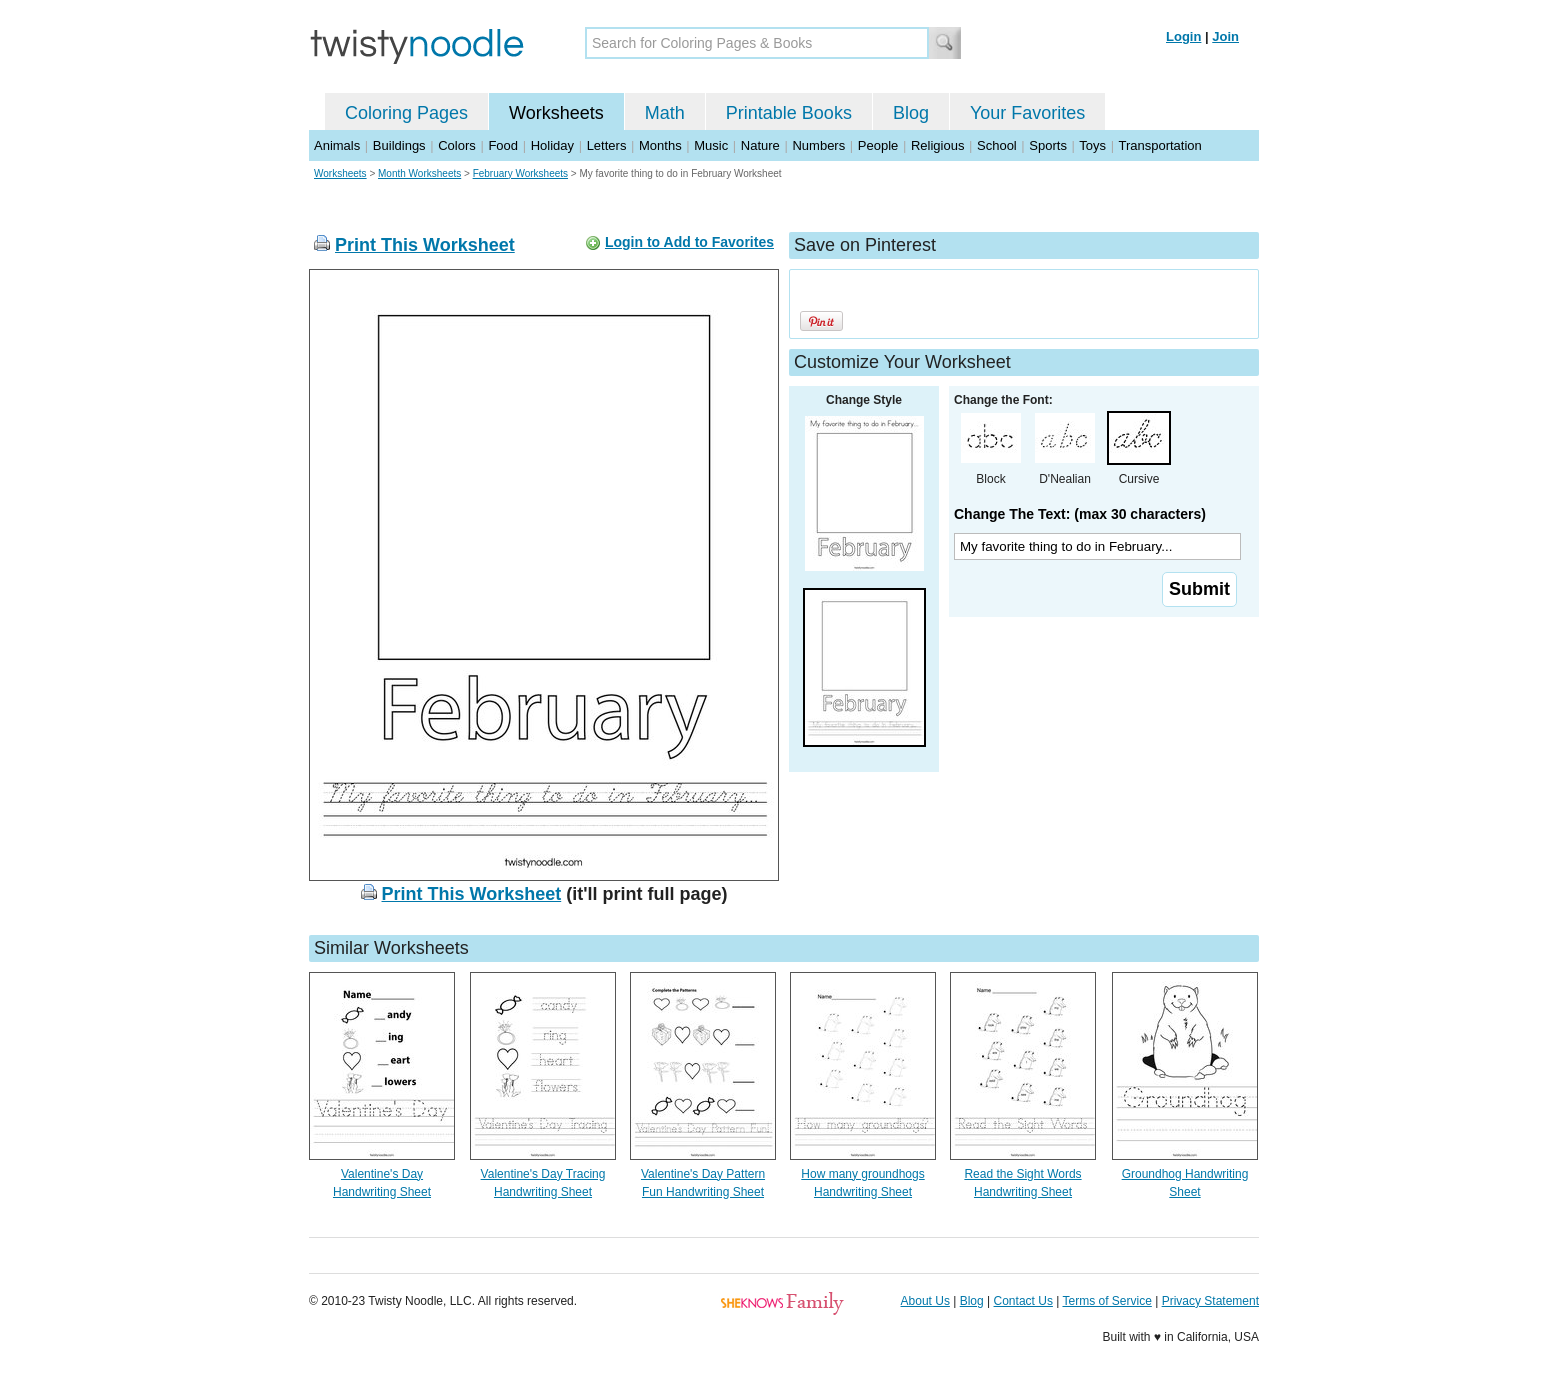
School (997, 145)
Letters (607, 145)
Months (660, 145)
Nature (760, 145)
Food (503, 145)
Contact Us (1023, 1301)
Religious (937, 145)
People (878, 145)
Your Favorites (1027, 113)
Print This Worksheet (425, 245)
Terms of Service (1106, 1301)
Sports (1048, 145)
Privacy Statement (1210, 1301)
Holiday (552, 145)
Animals (337, 145)
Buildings (399, 145)
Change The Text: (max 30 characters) (1080, 514)
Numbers (818, 145)
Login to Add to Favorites (689, 242)
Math (665, 113)
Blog (911, 113)
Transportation (1159, 145)
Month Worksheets (419, 173)
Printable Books (789, 113)
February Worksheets (520, 173)
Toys (1092, 145)
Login (1183, 36)
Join (1225, 36)
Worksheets (556, 113)
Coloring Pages (406, 113)
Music (711, 145)
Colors (457, 145)
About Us (925, 1301)
